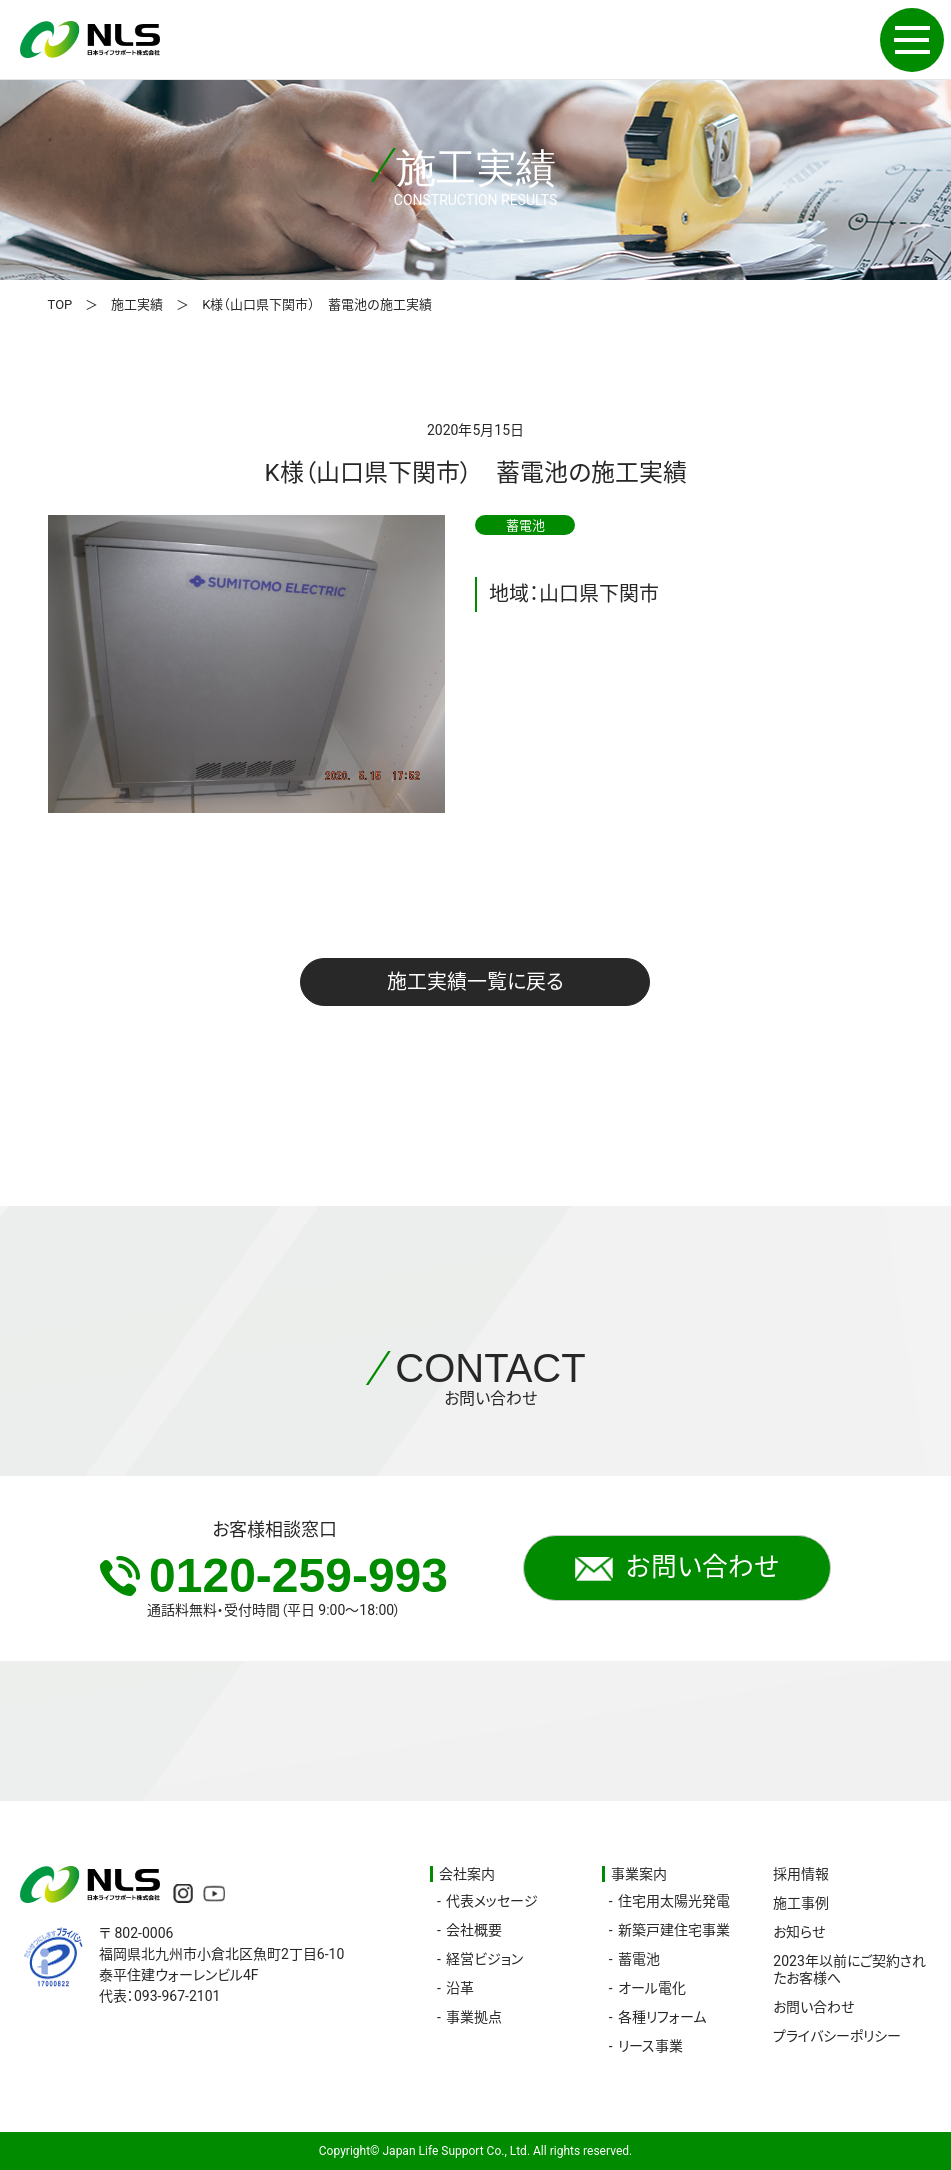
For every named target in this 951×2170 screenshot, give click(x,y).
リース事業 (650, 2046)
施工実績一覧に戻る (475, 982)
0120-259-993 (274, 1575)
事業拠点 (474, 2017)
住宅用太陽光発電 (674, 1901)
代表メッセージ (492, 1901)
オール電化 (652, 1988)
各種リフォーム (662, 2017)
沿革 (460, 1988)
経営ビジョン (484, 1959)
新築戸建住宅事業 (674, 1930)
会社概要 (474, 1930)
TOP (60, 304)
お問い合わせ (677, 1568)
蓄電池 (639, 1959)
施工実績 (137, 304)
